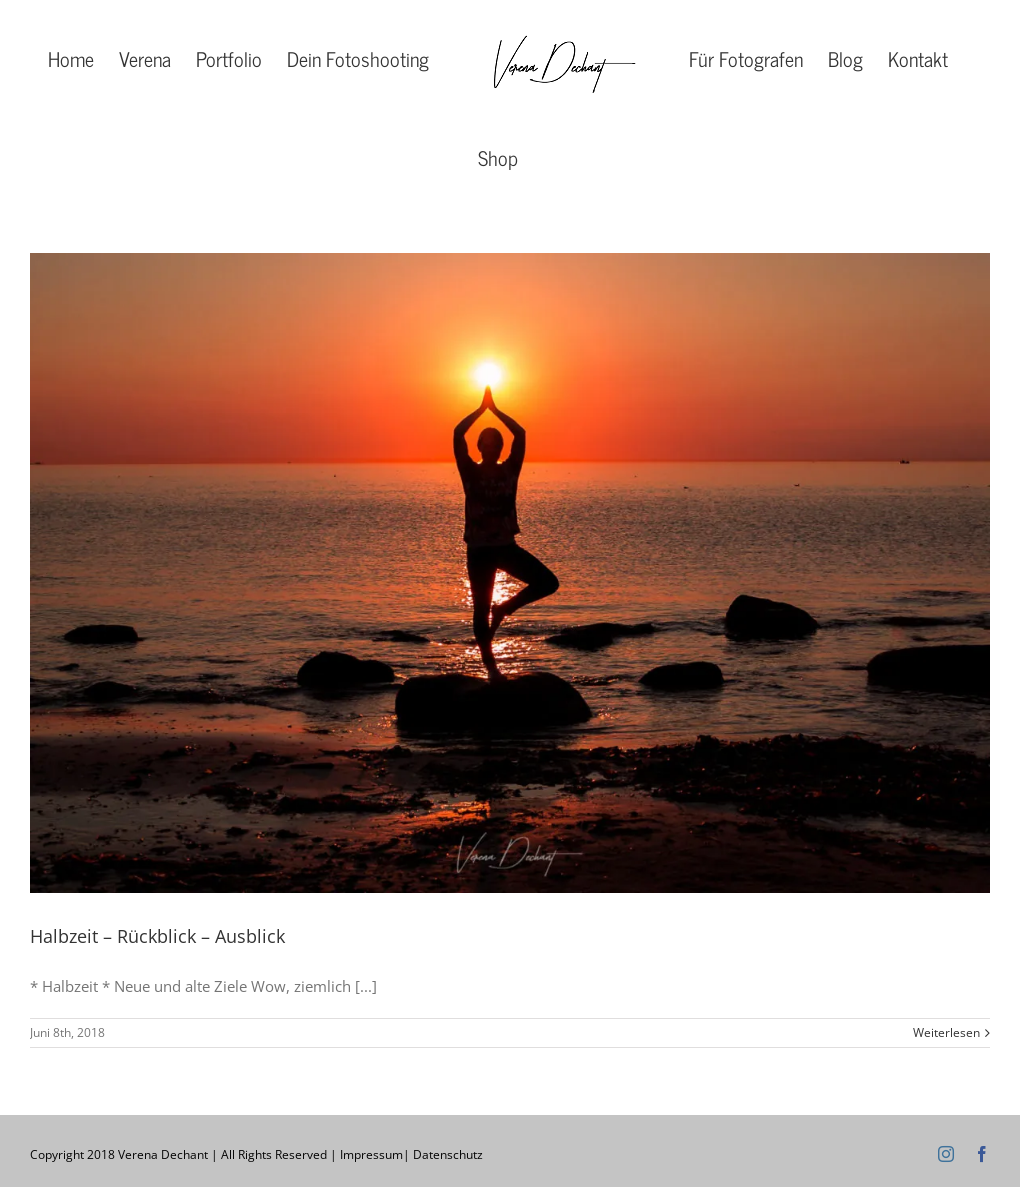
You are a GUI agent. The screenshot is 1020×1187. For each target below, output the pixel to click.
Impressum (371, 1154)
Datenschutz (448, 1154)
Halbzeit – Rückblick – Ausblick (157, 936)
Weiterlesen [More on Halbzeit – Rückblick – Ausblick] (946, 1032)
